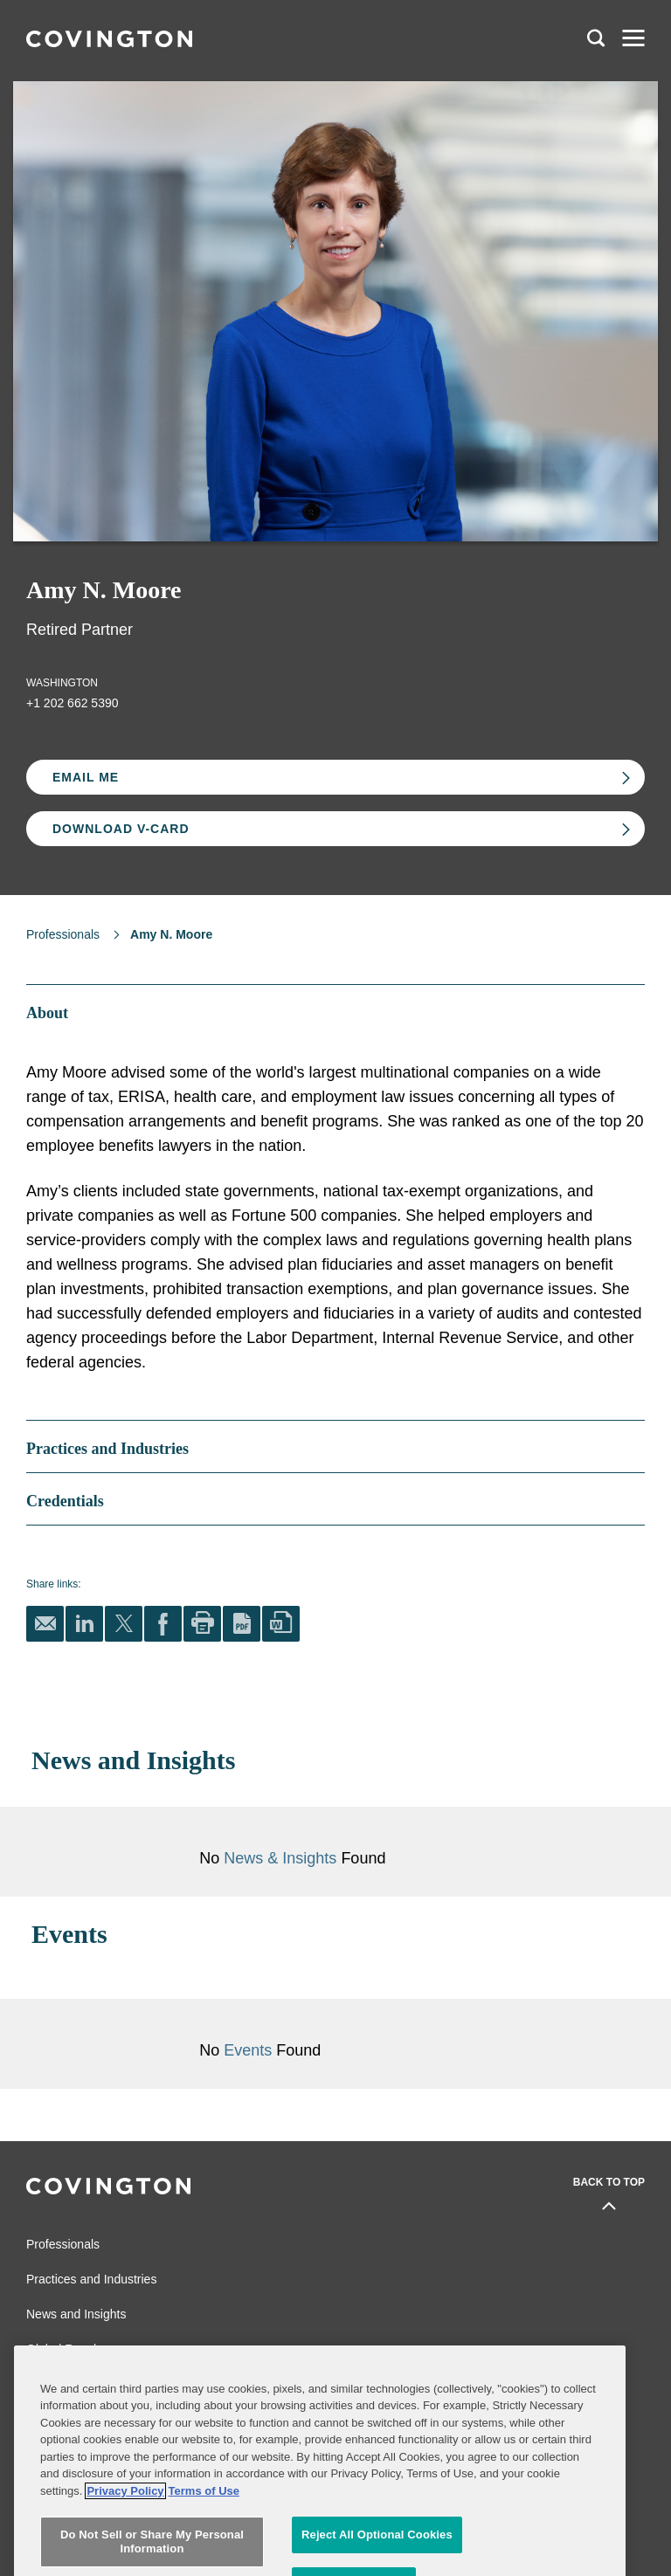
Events (250, 2050)
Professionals (63, 934)
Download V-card (121, 829)
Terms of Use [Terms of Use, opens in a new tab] (204, 2533)
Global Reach (63, 2349)
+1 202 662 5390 (72, 703)
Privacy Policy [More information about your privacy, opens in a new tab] (124, 2533)
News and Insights (76, 2314)
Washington (62, 683)
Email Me (85, 777)
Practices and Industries (91, 2279)
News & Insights (280, 1858)
